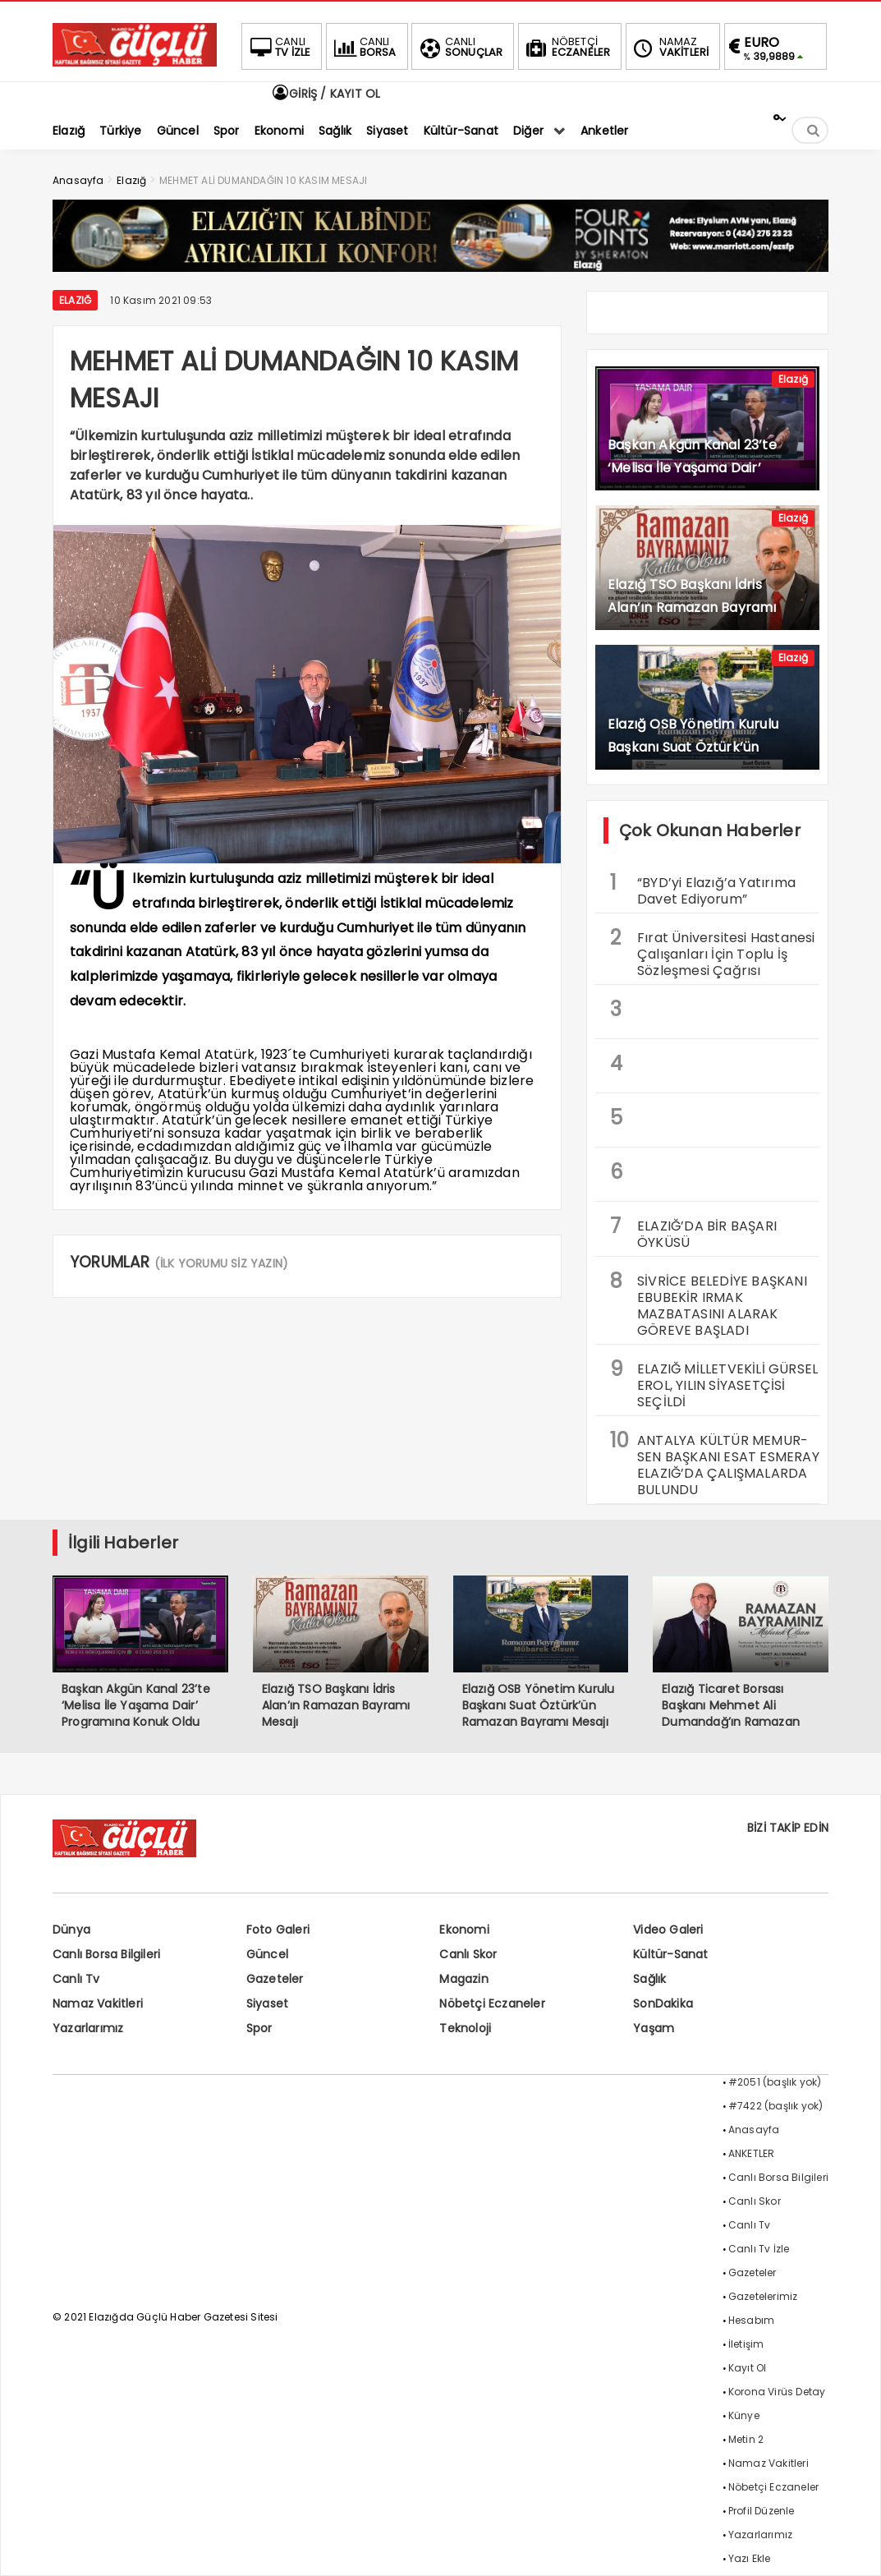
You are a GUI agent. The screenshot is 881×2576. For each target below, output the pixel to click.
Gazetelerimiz (763, 2296)
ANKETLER (751, 2153)
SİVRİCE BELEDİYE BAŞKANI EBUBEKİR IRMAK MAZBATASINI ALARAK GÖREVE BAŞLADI (708, 1303)
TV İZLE (278, 47)
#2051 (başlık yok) (775, 2082)
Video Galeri (668, 1929)
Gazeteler (275, 1979)
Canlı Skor (468, 1954)
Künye (743, 2415)
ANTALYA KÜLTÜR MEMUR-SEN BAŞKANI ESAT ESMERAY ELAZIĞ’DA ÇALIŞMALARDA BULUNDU (714, 1463)
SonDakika (663, 2003)
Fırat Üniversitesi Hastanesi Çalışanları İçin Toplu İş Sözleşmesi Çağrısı (712, 952)
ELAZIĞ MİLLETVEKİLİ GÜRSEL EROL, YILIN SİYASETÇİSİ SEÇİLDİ (714, 1383)
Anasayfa (754, 2130)
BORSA (364, 47)
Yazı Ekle (749, 2558)
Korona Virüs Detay (777, 2392)
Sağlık (649, 1979)
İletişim (746, 2344)
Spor (259, 2028)
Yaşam (653, 2028)
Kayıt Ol (747, 2368)
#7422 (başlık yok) (776, 2106)
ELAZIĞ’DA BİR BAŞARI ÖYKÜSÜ (693, 1232)
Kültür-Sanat (670, 1954)
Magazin (463, 1979)
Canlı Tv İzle (759, 2249)
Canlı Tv (76, 1979)
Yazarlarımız (88, 2028)
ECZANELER (567, 47)
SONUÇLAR (459, 47)
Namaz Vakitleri (98, 2003)
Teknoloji (465, 2028)
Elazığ (75, 300)
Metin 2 (746, 2439)
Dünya (71, 1929)
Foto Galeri (278, 1929)
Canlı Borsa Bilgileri (106, 1954)
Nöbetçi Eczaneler (491, 2003)
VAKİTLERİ (670, 47)
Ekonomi (464, 1929)
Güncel (267, 1954)
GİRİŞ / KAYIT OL (325, 93)
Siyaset (267, 2003)
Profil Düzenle (761, 2511)
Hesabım (751, 2320)
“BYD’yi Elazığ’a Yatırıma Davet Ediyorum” (703, 888)
